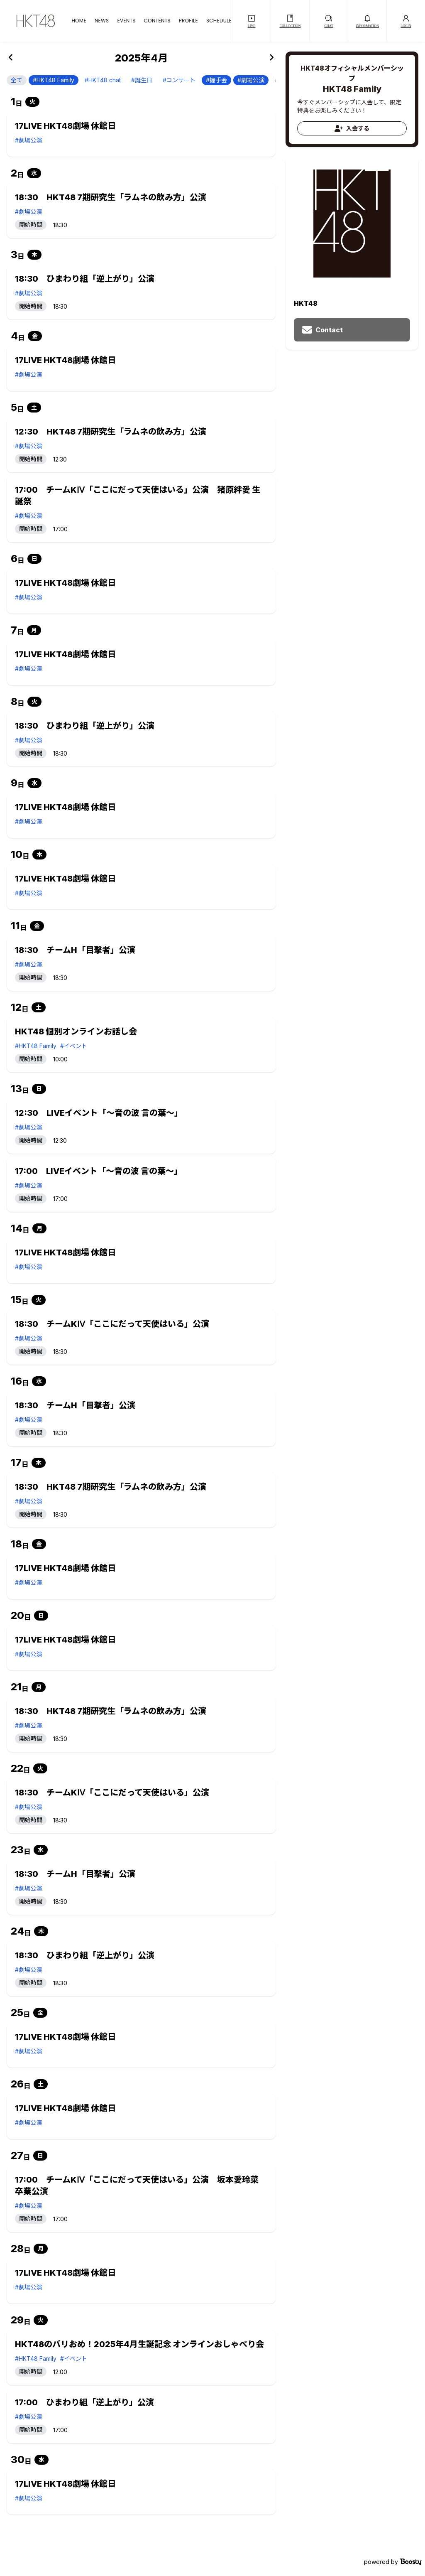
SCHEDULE (219, 20)
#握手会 (216, 79)
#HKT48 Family (53, 79)
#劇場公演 (250, 79)
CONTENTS (157, 20)
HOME (78, 20)
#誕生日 (141, 79)
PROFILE (188, 20)
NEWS (102, 20)
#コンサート (179, 79)
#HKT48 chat (103, 79)
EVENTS (126, 20)
